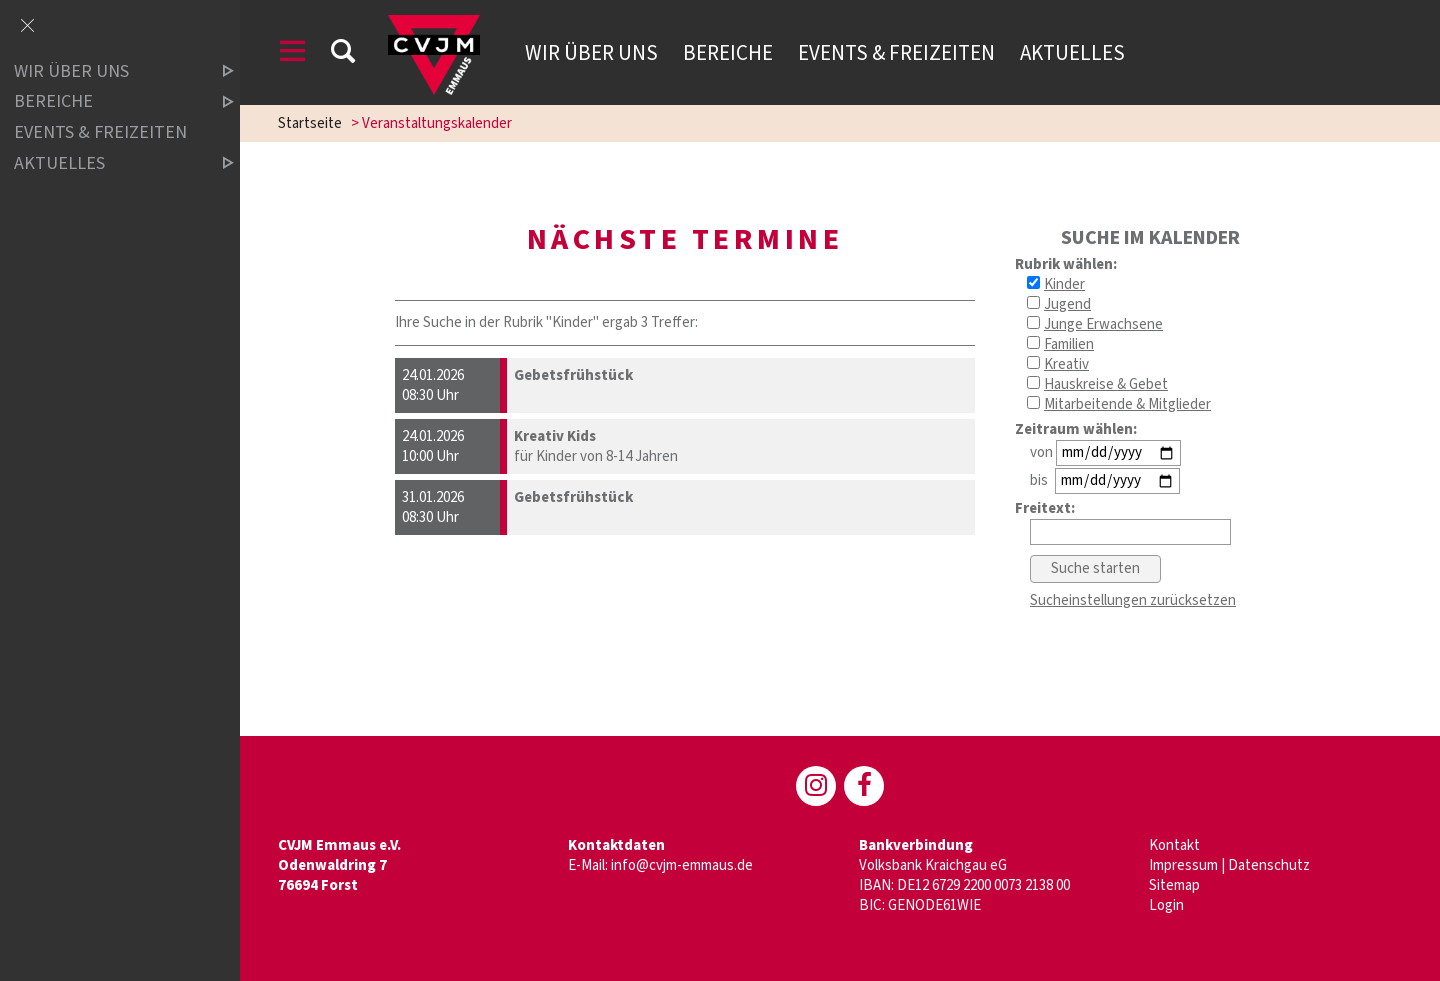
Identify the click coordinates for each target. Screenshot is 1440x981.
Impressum (1183, 865)
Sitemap (1174, 885)
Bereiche (728, 53)
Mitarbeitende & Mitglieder (1127, 404)
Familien (1069, 344)
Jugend (1067, 304)
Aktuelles (1072, 53)
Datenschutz (1269, 865)
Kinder (1064, 284)
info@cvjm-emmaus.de (682, 865)
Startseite (310, 123)
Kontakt (1174, 845)
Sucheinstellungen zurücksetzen (1133, 600)
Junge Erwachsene (1103, 324)
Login (1166, 905)
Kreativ (1066, 364)
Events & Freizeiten (896, 53)
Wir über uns (591, 53)
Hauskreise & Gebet (1106, 384)
